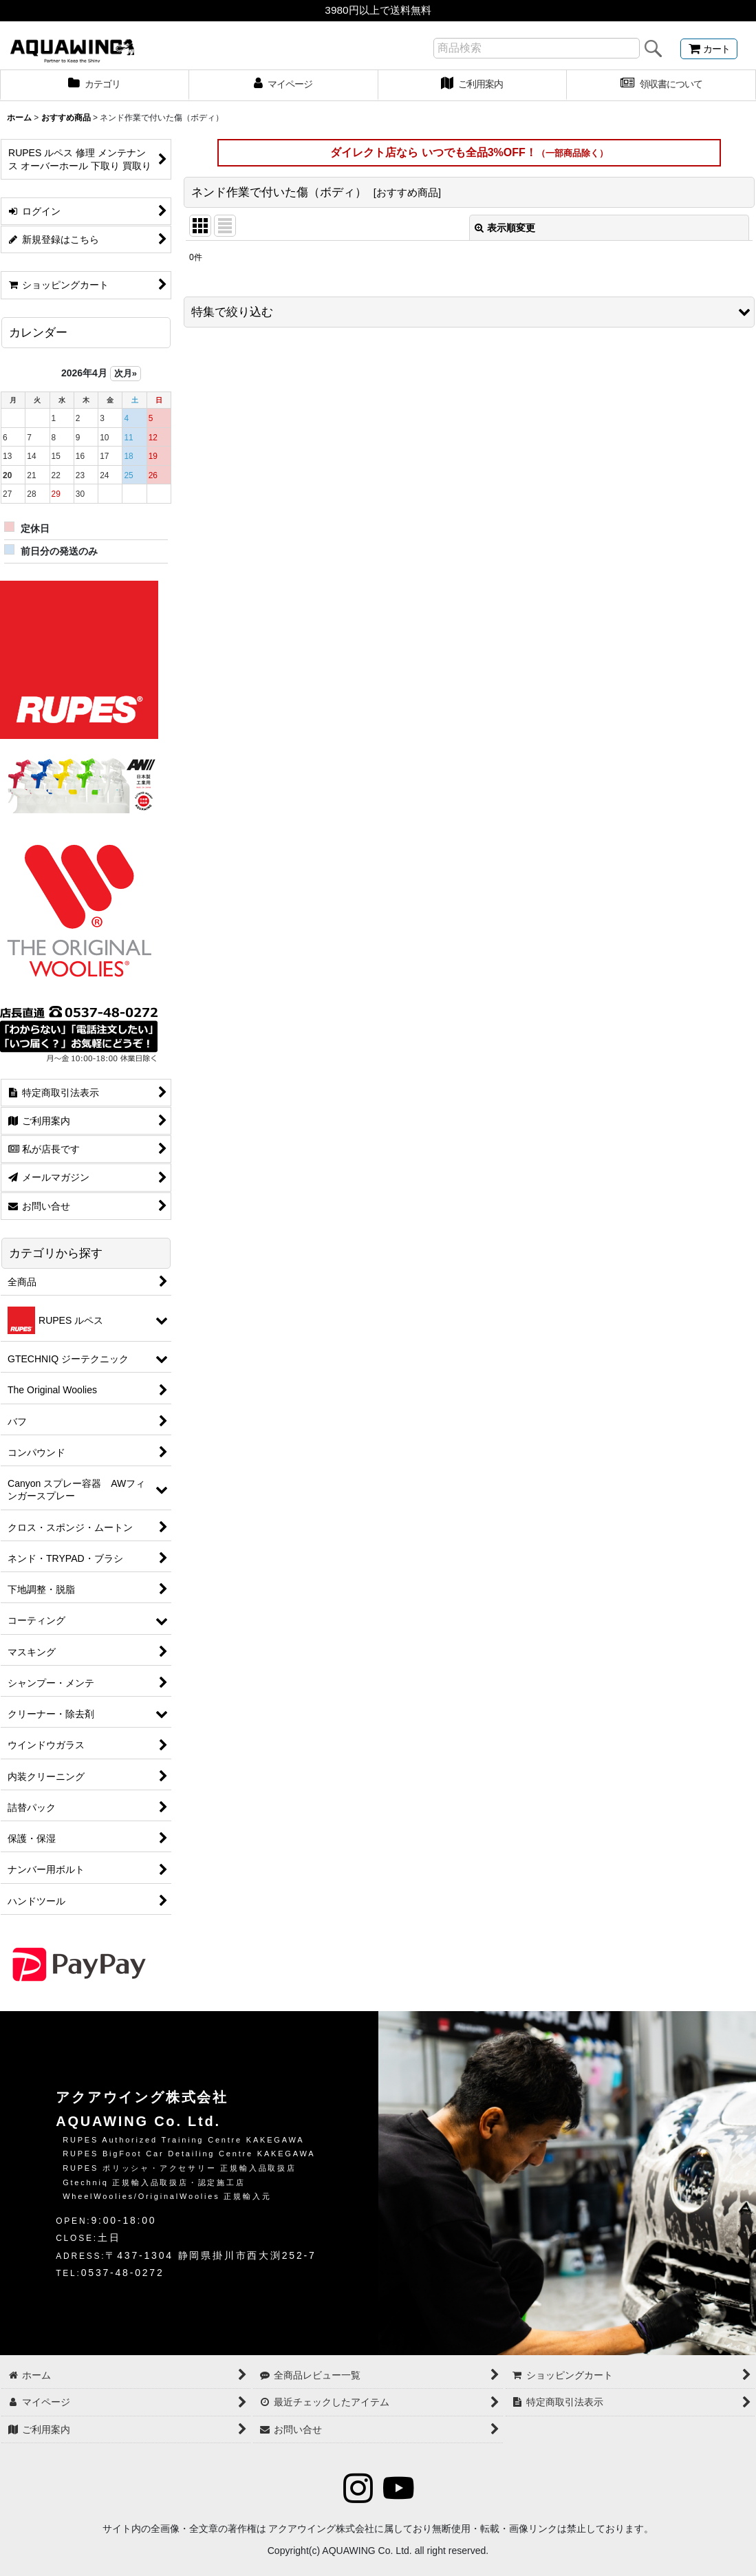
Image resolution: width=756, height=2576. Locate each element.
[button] (469, 312)
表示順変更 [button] (505, 227)
